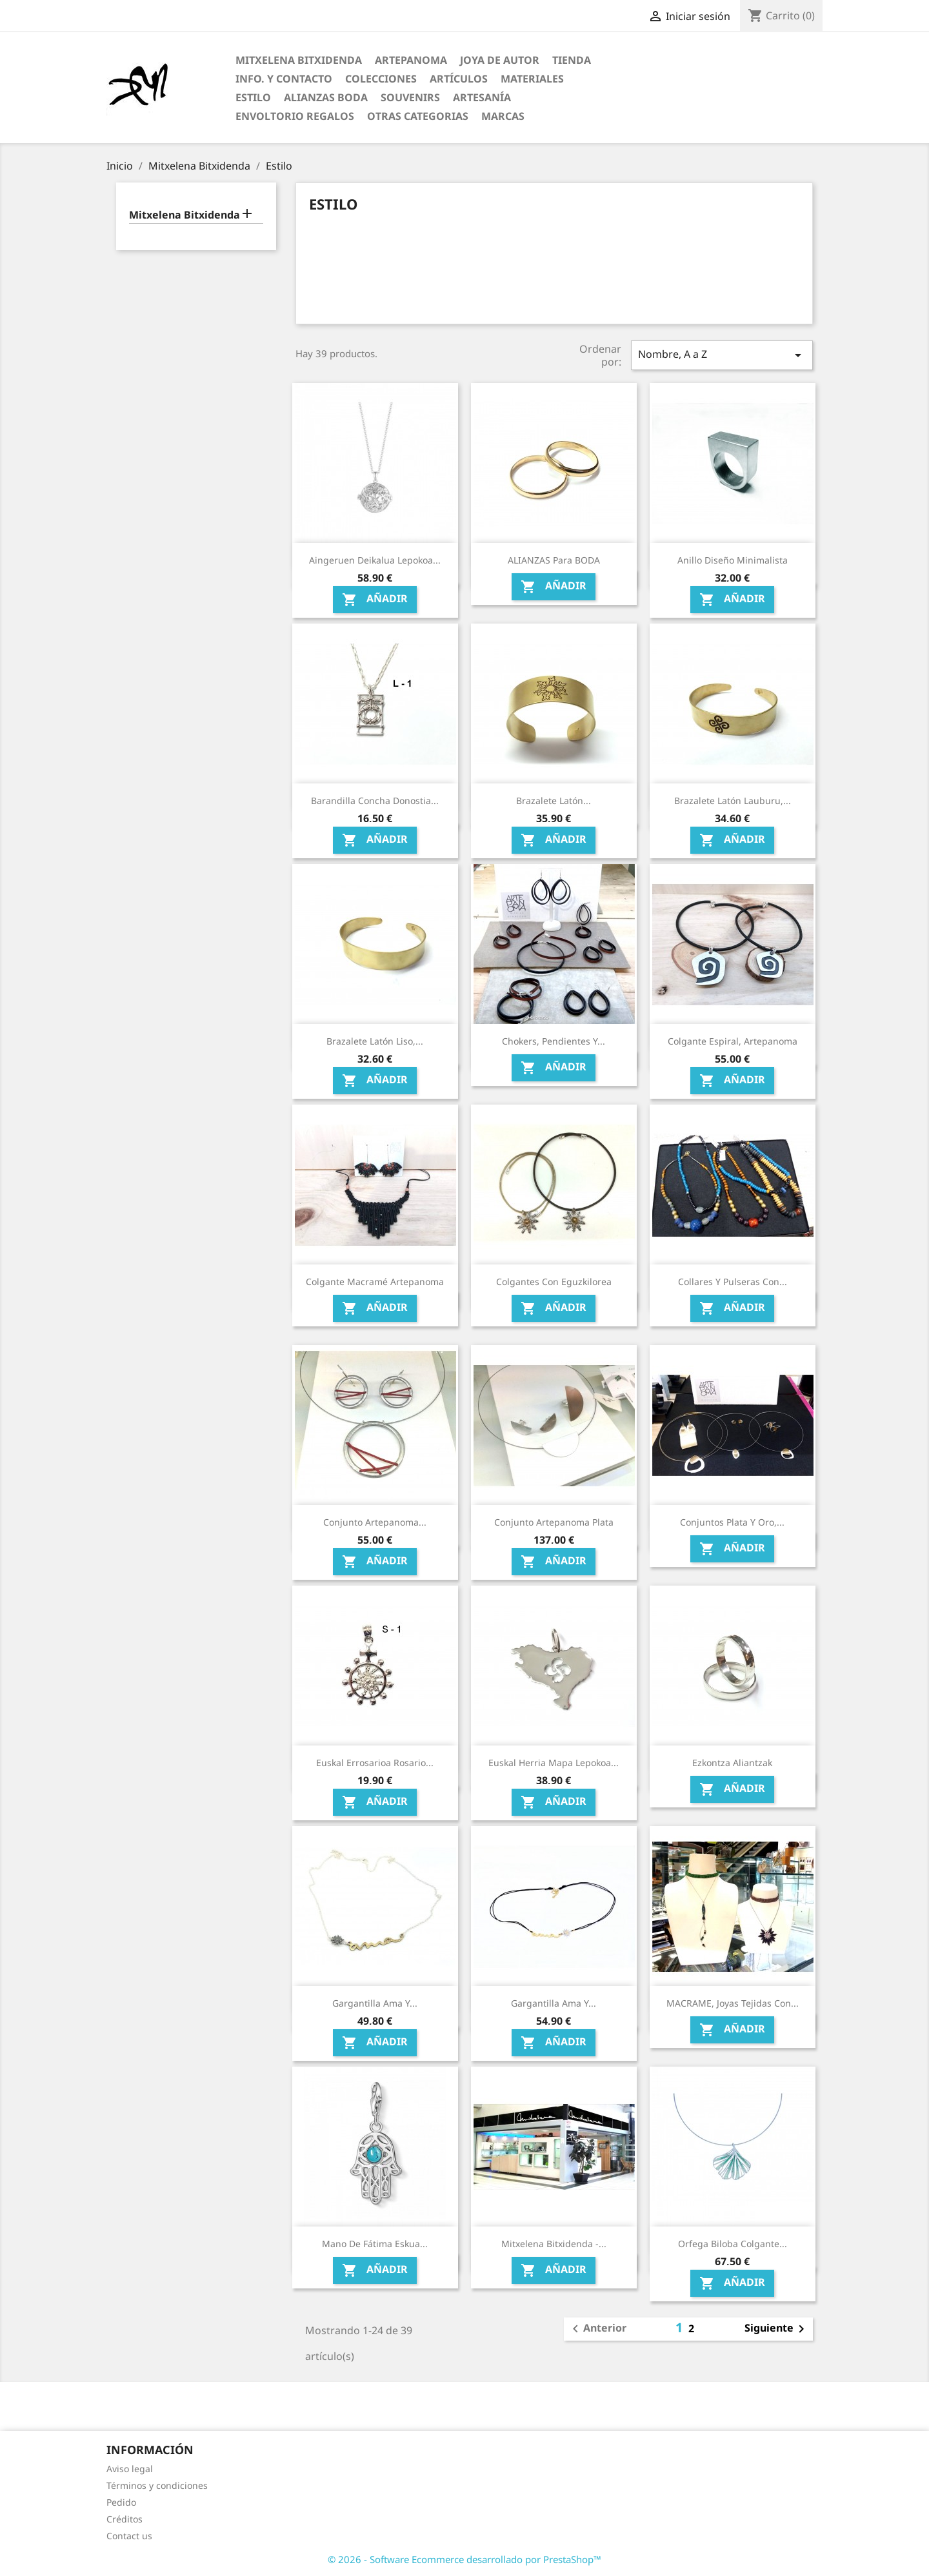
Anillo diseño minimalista (732, 560)
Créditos (124, 2519)
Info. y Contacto (283, 79)
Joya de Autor (499, 60)
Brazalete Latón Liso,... (374, 1041)
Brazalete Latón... (553, 800)
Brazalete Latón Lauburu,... (732, 800)
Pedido (121, 2502)
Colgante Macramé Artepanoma (375, 1281)
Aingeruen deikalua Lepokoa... (375, 560)
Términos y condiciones (157, 2485)
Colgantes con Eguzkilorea (554, 1281)
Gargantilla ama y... (374, 2003)
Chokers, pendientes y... (553, 1041)
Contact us (129, 2536)
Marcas (502, 116)
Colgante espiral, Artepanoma (732, 1041)
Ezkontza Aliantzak (732, 1762)
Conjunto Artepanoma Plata (554, 1522)
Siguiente (776, 2329)
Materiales (532, 79)
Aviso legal (129, 2469)
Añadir (375, 600)
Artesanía (482, 97)
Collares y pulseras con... (732, 1281)
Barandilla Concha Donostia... (375, 800)
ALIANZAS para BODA (554, 560)
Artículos (459, 79)
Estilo (253, 97)
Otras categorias (417, 116)
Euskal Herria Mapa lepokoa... (553, 1762)
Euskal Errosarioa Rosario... (375, 1762)
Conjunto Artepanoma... (374, 1522)
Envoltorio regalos (294, 116)
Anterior (597, 2329)
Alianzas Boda (326, 97)
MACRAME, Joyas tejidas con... (732, 2003)
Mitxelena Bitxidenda (298, 60)
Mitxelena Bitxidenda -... (553, 2243)
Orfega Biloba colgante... (732, 2243)
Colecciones (381, 79)
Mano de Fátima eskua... (375, 2243)
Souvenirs (410, 97)
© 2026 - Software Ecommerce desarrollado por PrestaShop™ (464, 2559)
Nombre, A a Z (722, 355)
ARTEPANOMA (411, 60)
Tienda (571, 60)
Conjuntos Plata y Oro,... (732, 1522)
